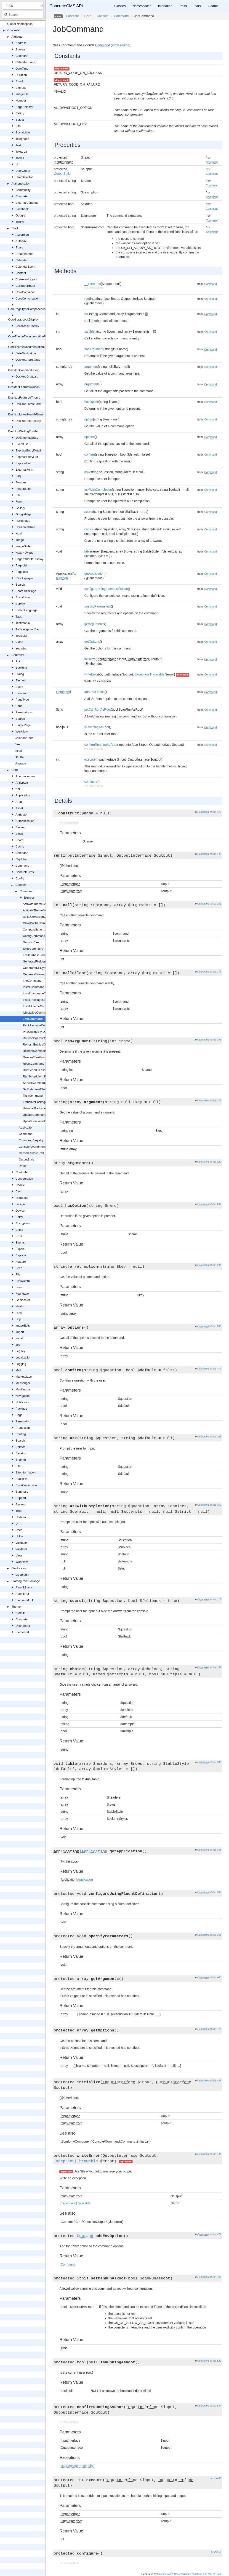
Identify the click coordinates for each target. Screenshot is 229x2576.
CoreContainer (25, 292)
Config (20, 878)
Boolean (21, 49)
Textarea (21, 151)
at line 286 (215, 1436)
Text (18, 145)
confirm (89, 454)
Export (20, 1249)
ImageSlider (23, 546)
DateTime (22, 68)
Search (20, 584)
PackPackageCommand (39, 1025)
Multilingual (23, 1389)
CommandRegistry (31, 1140)
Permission (23, 1421)
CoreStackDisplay (27, 326)
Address (21, 43)
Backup (20, 827)
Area (19, 801)
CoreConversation (28, 298)
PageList (21, 565)
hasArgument (93, 349)
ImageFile (22, 94)
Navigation (22, 1396)
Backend (21, 667)
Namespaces (142, 6)
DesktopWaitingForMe (22, 431)
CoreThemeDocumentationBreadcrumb (34, 336)
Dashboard (23, 1625)
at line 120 (215, 812)
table (87, 551)
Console (21, 884)
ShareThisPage (26, 591)
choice (88, 529)
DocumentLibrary (27, 437)
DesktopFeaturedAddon (24, 387)
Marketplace (24, 1376)
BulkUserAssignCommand (40, 916)
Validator (21, 1549)
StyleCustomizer (26, 1485)
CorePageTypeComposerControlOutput (34, 309)
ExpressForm (24, 463)
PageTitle (22, 572)
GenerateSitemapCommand (41, 974)
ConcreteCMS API (66, 6)
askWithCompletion (98, 489)
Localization (23, 1357)
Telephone (22, 139)
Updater (21, 1517)
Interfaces (165, 6)
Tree (18, 1510)
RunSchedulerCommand (39, 1070)
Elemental (22, 1632)
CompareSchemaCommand (41, 929)
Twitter (20, 222)
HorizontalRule (25, 527)
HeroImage (23, 520)
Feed (18, 744)
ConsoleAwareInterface (34, 1146)
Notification (23, 1402)
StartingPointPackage (25, 1581)
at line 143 (215, 854)
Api (18, 661)
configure (91, 781)
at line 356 (215, 1849)
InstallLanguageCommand (40, 993)
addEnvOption (94, 692)
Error (19, 1236)
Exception (142, 674)
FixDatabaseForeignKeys (39, 955)
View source (120, 45)
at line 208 (215, 1100)
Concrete (13, 30)
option (88, 419)
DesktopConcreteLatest (23, 370)
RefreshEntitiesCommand (40, 1044)
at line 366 (215, 1892)
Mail (18, 1370)
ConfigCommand (34, 936)
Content (21, 273)
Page (19, 1415)
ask (86, 472)
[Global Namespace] (19, 24)
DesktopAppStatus (28, 359)
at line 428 (215, 2080)
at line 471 (215, 2234)
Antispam (22, 782)
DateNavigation (26, 353)
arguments (91, 384)
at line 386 (215, 1934)
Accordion (22, 234)
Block (15, 228)
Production (23, 1427)
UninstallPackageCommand (41, 1108)
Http (18, 1319)
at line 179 (215, 971)
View (19, 1555)
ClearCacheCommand (37, 923)
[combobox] (23, 14)
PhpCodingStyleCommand (40, 1031)
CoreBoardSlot (25, 285)
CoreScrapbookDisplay (23, 319)
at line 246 (215, 1265)
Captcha (21, 859)
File (18, 495)
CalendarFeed (24, 738)
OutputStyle (26, 1159)
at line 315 (215, 1599)
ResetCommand (33, 1063)
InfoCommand (32, 980)
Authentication (20, 183)
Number (21, 100)
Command (22, 865)
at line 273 (215, 1368)
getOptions (92, 641)
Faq (18, 476)
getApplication (94, 573)
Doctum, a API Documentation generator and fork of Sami (189, 2574)
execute (90, 759)
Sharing (21, 1459)
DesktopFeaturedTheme (24, 397)
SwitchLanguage (26, 610)
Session (21, 1453)
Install (18, 750)
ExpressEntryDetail (28, 450)
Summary (22, 1491)
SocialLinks (23, 132)
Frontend (21, 693)
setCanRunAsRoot (97, 709)
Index (197, 6)
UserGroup (23, 170)
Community (23, 190)
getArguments (94, 624)
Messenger (23, 1383)
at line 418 (215, 2029)
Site (18, 126)
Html (19, 533)
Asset (19, 808)
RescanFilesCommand (38, 1057)
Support (21, 1498)
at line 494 (215, 2277)
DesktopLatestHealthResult (26, 414)
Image (20, 540)
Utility (19, 1536)
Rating (20, 113)
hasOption (91, 402)
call (86, 314)
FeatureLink (23, 488)
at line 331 (215, 1667)
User (19, 1530)
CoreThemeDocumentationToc (28, 347)
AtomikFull (22, 1594)
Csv (18, 1191)
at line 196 (215, 1039)
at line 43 (216, 2478)
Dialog (20, 674)
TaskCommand (33, 1095)
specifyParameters (97, 606)
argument (91, 366)
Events (20, 1242)
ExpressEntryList (27, 457)
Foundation (23, 1293)
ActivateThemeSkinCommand (42, 910)
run (86, 298)
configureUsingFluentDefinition (106, 589)
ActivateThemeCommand (39, 904)
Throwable (156, 674)
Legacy (20, 1351)
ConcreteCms (25, 872)
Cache (20, 846)
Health (20, 1306)
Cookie (20, 1185)
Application (23, 795)
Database (22, 1197)
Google (20, 215)
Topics (20, 158)
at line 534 (215, 2405)
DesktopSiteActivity (28, 420)
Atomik (20, 1613)
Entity (19, 1229)
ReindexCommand (35, 1051)
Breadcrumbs (24, 254)
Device (20, 1210)
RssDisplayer (24, 578)
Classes (120, 6)
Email (19, 81)
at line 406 (215, 1977)
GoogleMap (23, 514)
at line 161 (215, 903)
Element (21, 680)
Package (21, 1408)
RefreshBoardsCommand (39, 1038)
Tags (19, 616)
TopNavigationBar (27, 629)
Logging (21, 1364)
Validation (22, 1542)
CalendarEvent (25, 62)
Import (20, 1332)
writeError (91, 674)
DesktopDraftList (26, 376)
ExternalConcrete (27, 202)
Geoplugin (22, 1574)
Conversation (24, 1178)
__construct (92, 284)
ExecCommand (33, 948)
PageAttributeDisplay (29, 559)
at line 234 (215, 1204)
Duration (21, 75)
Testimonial (23, 623)
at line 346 (215, 1762)
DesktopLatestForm (28, 404)
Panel (19, 706)
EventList (22, 444)
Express (21, 87)
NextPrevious (24, 552)
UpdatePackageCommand (40, 1121)
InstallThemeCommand (38, 1006)
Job (18, 1344)
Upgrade (20, 763)
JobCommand (33, 1019)
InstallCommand (33, 987)
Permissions (24, 712)
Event (19, 686)
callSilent (90, 331)
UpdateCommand (34, 1114)
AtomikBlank (24, 1587)
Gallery (20, 508)
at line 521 (215, 2360)
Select (20, 119)
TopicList (21, 635)
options (89, 437)
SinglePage (23, 725)
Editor (19, 1217)
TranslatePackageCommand (41, 1102)
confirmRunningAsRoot (100, 744)
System (20, 1504)
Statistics (21, 1479)
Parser (23, 1166)
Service (20, 1447)
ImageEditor (24, 1325)
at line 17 (216, 2551)
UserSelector (24, 177)
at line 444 (215, 2154)
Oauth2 (19, 757)
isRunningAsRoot (96, 727)
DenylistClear (31, 942)
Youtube (21, 648)
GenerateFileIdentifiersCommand (45, 961)
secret (88, 512)
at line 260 (215, 1326)
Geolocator (23, 1300)
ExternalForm (24, 469)
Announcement (25, 776)
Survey (20, 603)
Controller (17, 655)
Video (19, 642)
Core (14, 770)
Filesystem (23, 1281)
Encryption (22, 1223)
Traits (183, 6)
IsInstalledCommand (36, 1012)
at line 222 (215, 1161)
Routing (21, 1434)
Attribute (16, 36)
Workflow (22, 731)
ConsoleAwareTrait (31, 1153)
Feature (21, 482)
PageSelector (24, 107)
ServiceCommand (34, 1083)
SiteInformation (25, 1472)
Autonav (21, 241)
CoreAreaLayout (26, 279)
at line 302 (215, 1504)
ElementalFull (25, 1600)
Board (20, 247)
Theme (16, 1606)
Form (19, 501)
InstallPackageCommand (39, 999)
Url (17, 164)
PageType (22, 699)
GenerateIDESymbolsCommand (44, 968)
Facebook (22, 209)
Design (20, 1204)
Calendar (22, 55)
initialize (90, 659)
